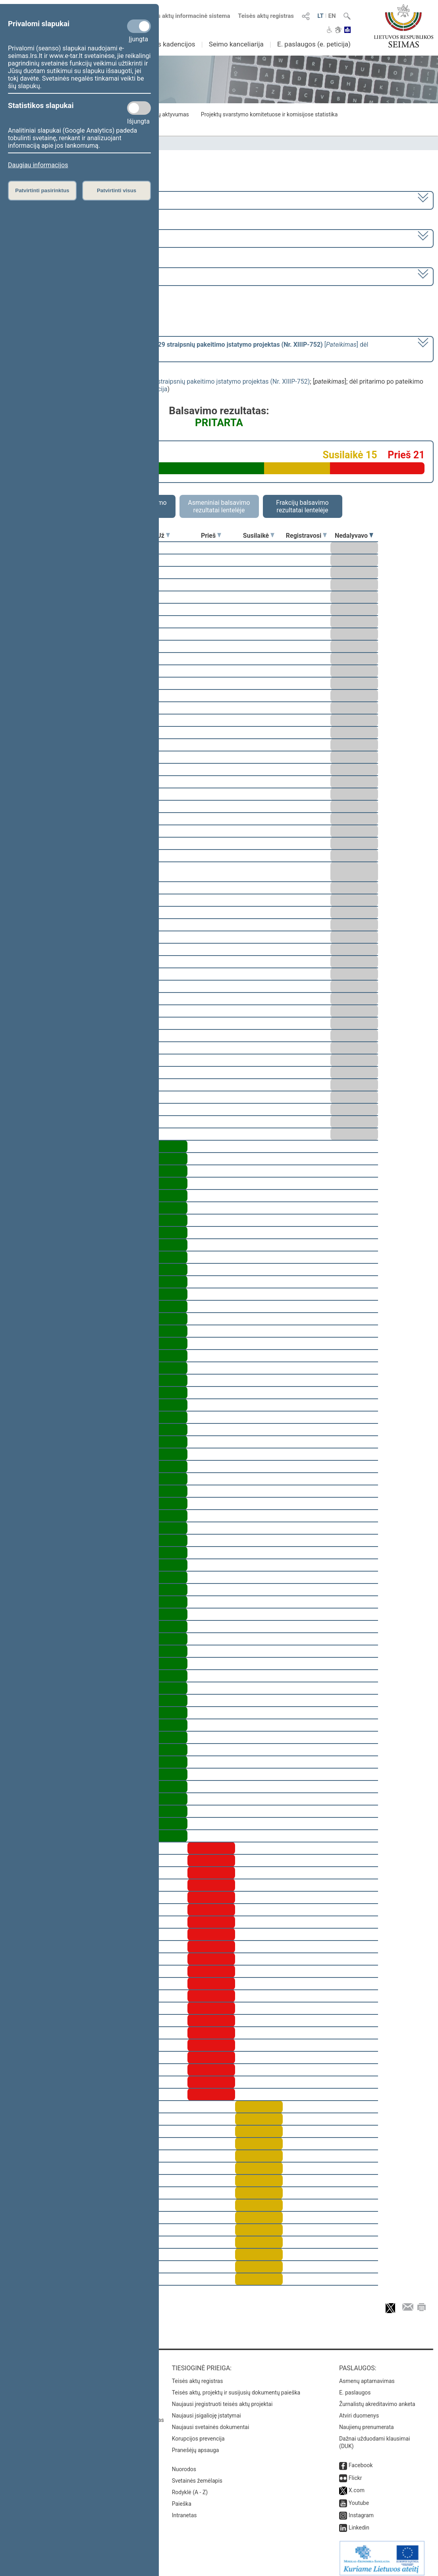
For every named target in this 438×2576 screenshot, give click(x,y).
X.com (357, 2484)
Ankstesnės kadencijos (160, 44)
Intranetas (184, 2509)
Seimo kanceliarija (236, 44)
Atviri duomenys (359, 2410)
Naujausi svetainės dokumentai (210, 2421)
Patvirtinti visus (116, 190)
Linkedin (359, 2522)
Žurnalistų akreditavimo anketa (377, 2398)
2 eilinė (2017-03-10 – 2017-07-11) (58, 237)
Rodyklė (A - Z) (190, 2486)
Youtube (359, 2497)
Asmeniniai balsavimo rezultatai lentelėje (219, 506)
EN (332, 15)
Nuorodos (184, 2463)
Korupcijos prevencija (198, 2433)
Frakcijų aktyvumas (165, 114)
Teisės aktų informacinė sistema (186, 15)
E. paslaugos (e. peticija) (314, 44)
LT (320, 15)
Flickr (355, 2472)
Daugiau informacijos (38, 165)
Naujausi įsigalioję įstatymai (206, 2410)
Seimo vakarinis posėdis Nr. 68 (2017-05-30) (72, 276)
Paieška (181, 2498)
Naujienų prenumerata (366, 2421)
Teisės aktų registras (266, 15)
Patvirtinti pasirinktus (42, 190)
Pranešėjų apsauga (195, 2444)
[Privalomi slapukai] (139, 26)
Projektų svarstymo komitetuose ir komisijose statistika (269, 114)
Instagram (361, 2509)
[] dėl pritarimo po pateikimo (189, 348)
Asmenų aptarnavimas (367, 2375)
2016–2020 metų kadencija (48, 199)
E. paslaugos (355, 2387)
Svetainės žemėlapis (197, 2475)
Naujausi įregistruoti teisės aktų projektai (222, 2398)
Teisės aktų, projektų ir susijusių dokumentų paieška (236, 2387)
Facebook (361, 2459)
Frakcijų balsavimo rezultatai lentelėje (302, 506)
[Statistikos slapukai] (139, 108)
